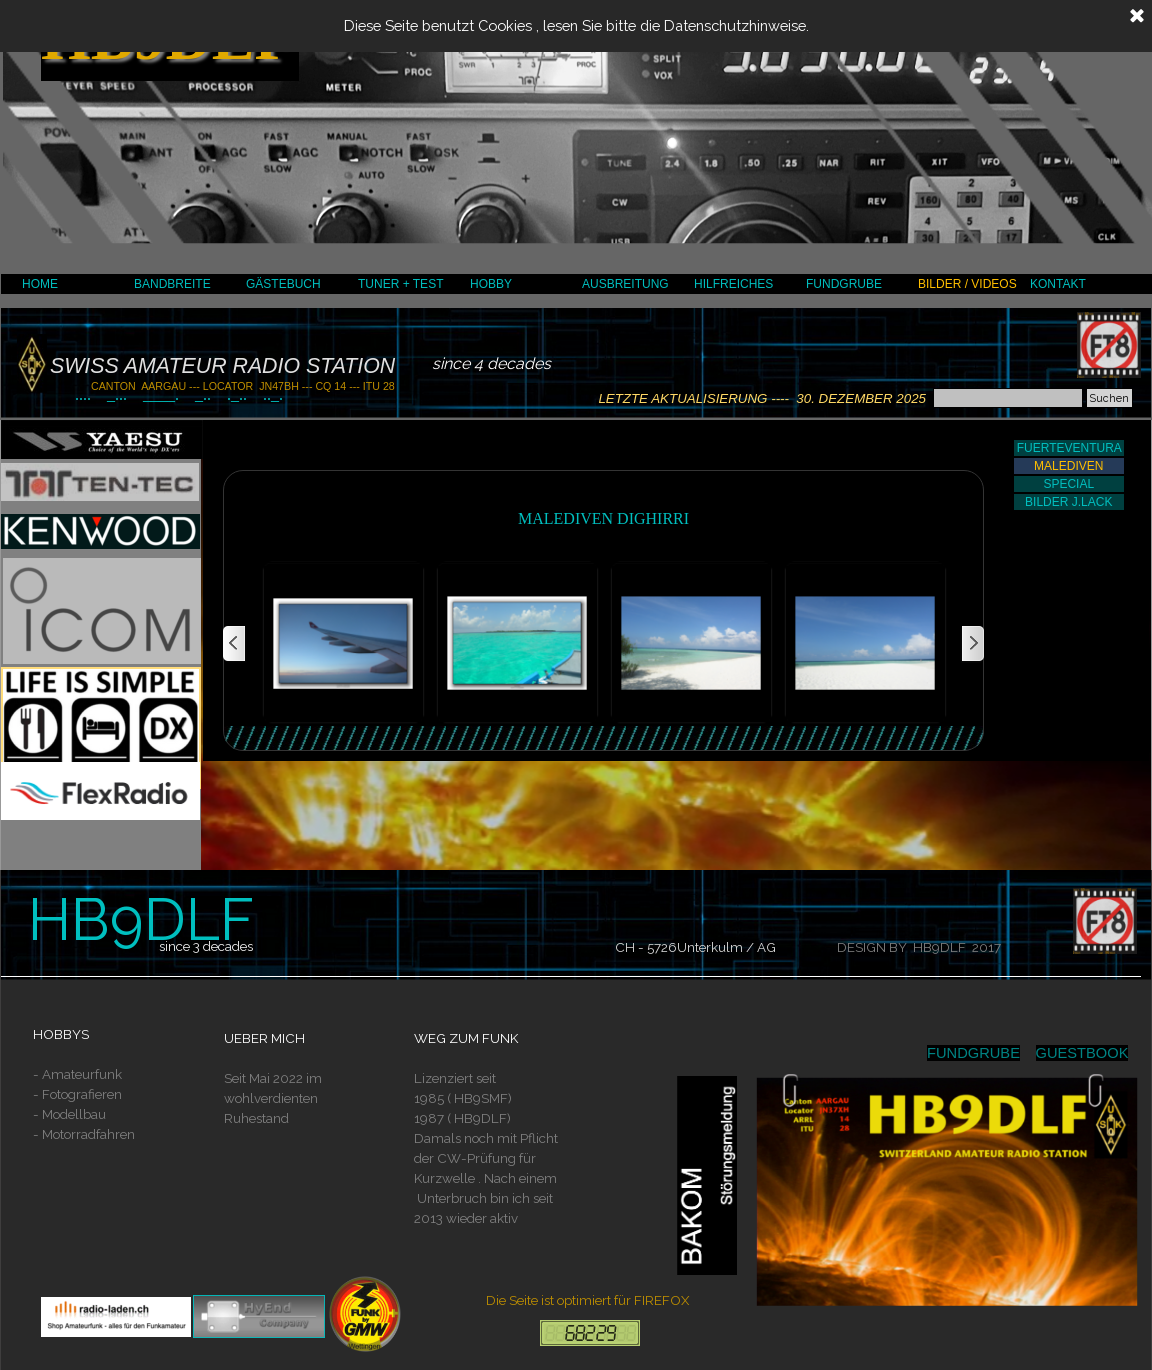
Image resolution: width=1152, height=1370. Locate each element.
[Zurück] (235, 644)
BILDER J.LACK (1068, 502)
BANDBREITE (172, 284)
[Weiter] (972, 644)
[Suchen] (1008, 398)
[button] (343, 644)
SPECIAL (1068, 484)
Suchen (1109, 398)
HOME (40, 284)
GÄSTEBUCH (283, 284)
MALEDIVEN (1068, 466)
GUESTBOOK (1082, 1053)
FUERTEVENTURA (1069, 448)
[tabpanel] (112, 1104)
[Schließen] (1137, 17)
